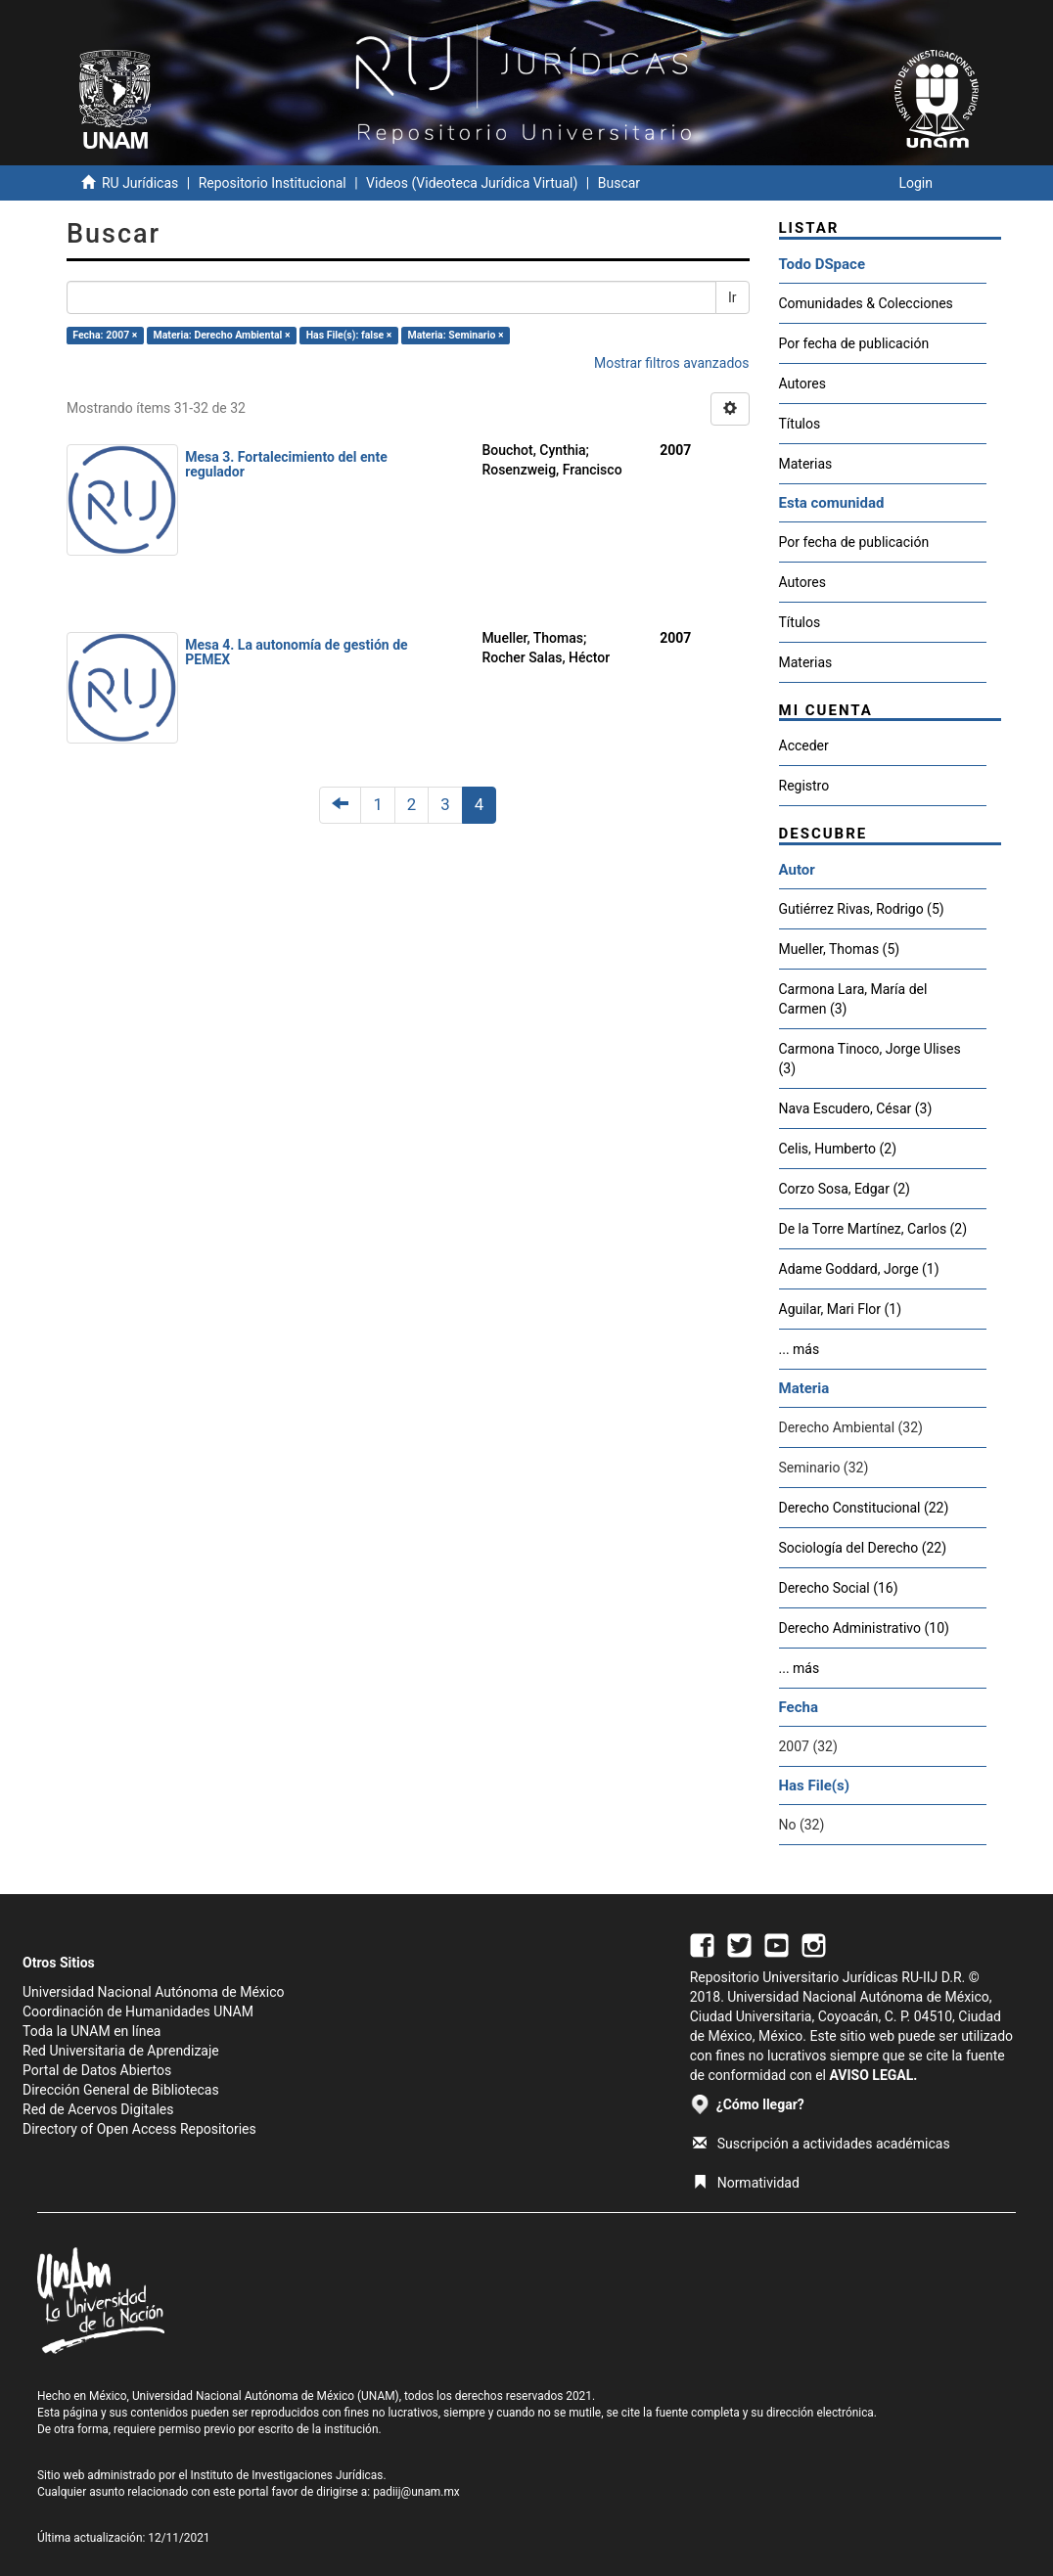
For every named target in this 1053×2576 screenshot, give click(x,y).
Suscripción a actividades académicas (821, 2143)
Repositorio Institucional (272, 183)
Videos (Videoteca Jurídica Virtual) (471, 183)
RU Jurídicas (140, 183)
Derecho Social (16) (838, 1588)
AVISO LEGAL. (873, 2075)
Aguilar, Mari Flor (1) (840, 1309)
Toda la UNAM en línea (91, 2031)
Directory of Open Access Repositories (139, 2129)
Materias (806, 464)
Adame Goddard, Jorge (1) (859, 1269)
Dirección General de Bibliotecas (121, 2090)
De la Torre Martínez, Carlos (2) (873, 1229)
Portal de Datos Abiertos (97, 2070)
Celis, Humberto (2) (838, 1148)
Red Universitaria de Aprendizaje (121, 2050)
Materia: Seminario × (455, 335)
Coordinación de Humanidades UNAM (138, 2011)
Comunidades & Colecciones (866, 303)
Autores (802, 383)
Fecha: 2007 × (104, 335)
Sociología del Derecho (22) (863, 1548)
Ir (732, 297)
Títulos (800, 423)
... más (799, 1349)
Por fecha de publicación (854, 343)
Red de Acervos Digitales (98, 2109)
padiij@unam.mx (416, 2492)
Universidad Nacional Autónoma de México (154, 1992)
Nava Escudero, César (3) (856, 1108)
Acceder (804, 745)
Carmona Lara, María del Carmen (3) (853, 999)
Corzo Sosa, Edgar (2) (844, 1189)
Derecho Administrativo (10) (864, 1628)
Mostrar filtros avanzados (672, 363)
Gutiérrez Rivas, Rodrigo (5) (861, 909)
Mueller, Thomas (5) (839, 949)
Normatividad (746, 2183)
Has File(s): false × (349, 335)
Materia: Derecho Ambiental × (222, 335)
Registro (804, 785)
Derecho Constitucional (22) (864, 1507)
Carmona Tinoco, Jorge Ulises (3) (870, 1058)
